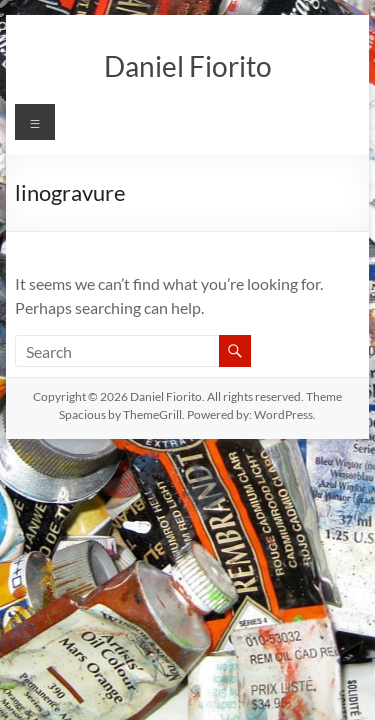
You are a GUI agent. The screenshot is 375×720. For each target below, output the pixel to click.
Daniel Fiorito (188, 66)
